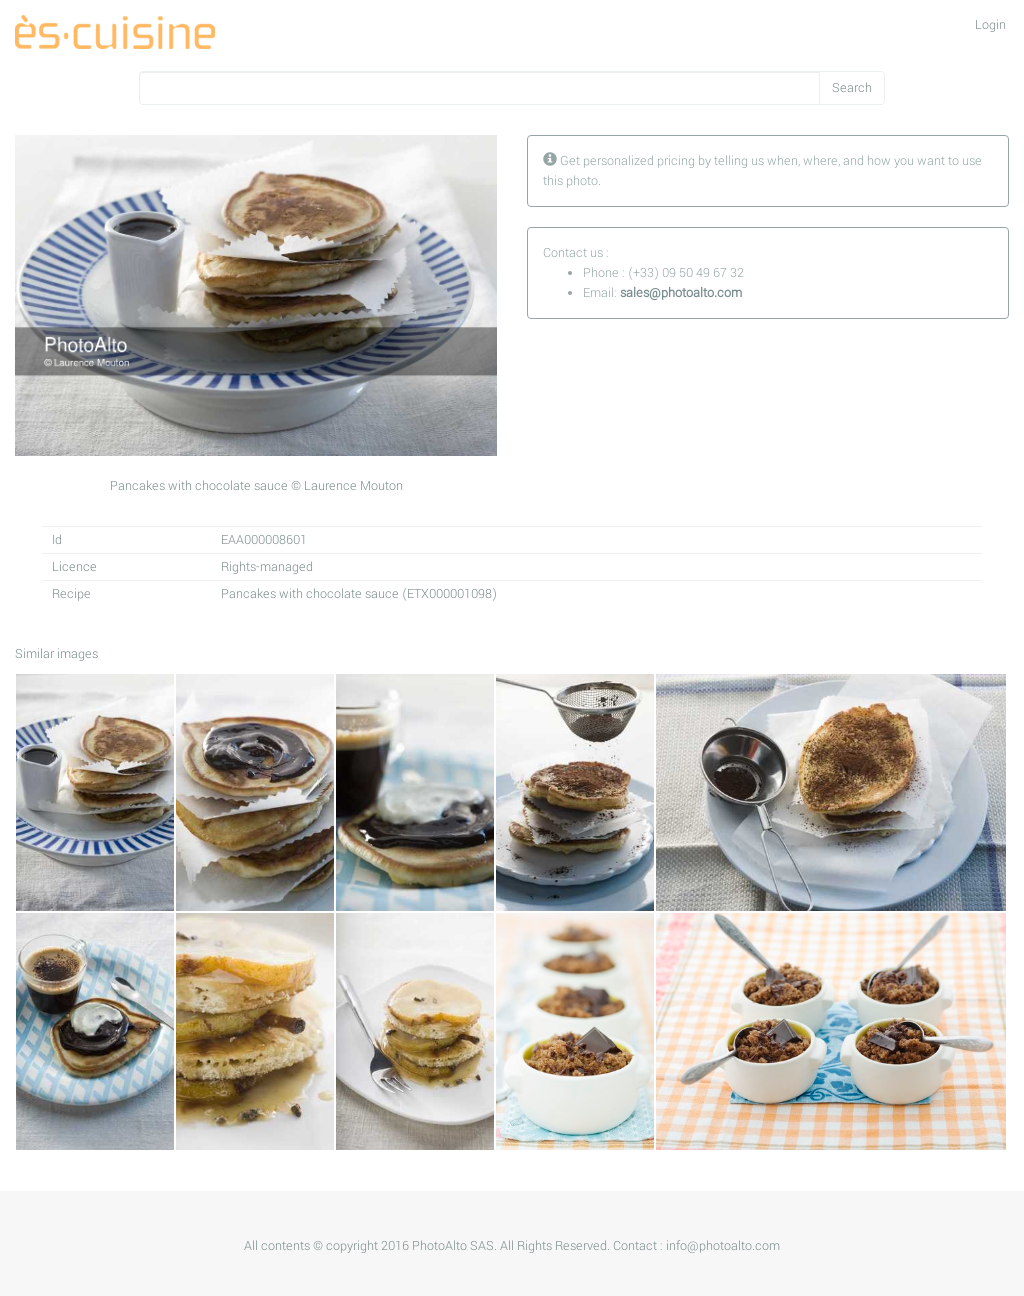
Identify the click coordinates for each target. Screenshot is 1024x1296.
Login (990, 25)
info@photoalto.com (723, 1246)
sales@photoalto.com (681, 293)
